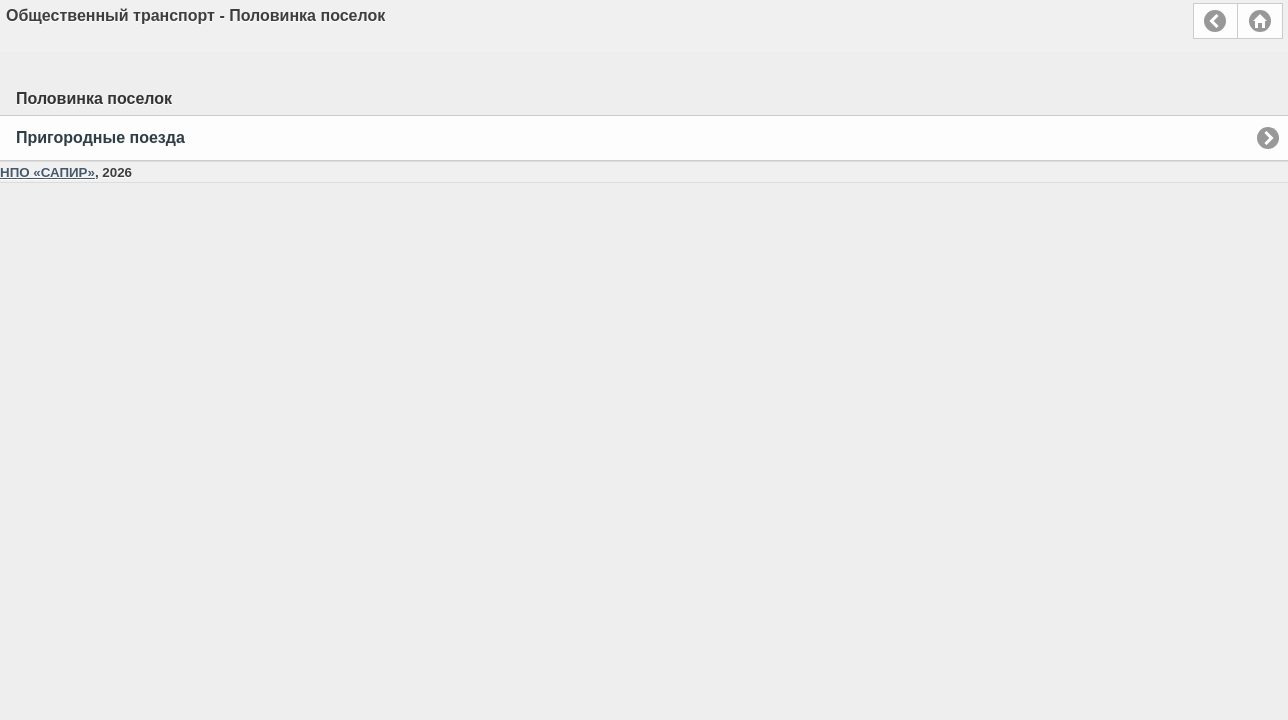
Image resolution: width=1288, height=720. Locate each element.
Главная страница (1260, 21)
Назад (1215, 21)
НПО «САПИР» (47, 172)
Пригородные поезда (100, 137)
